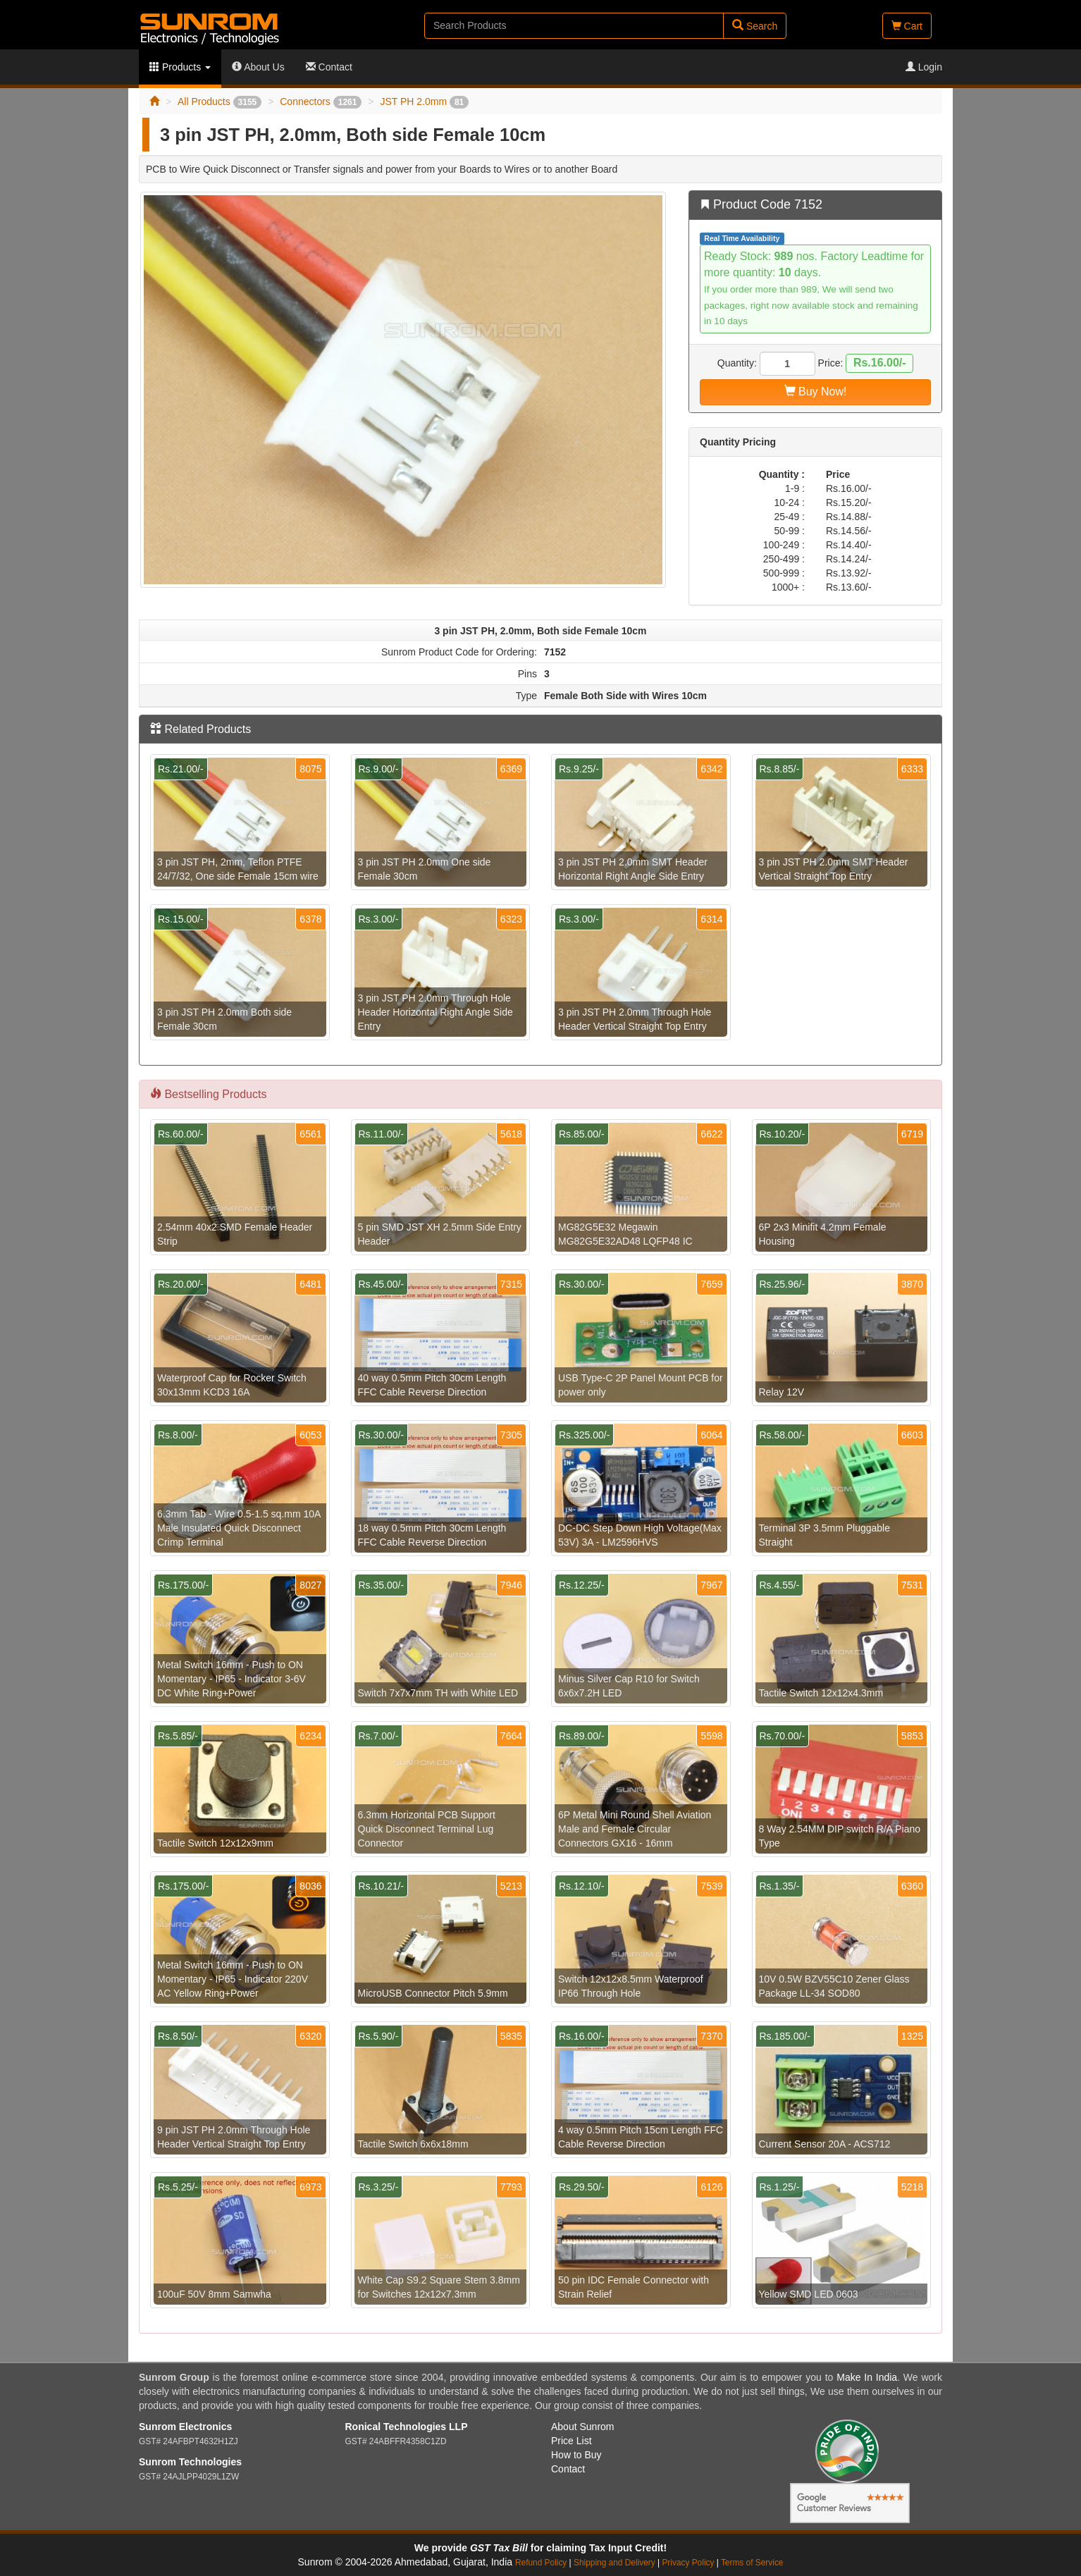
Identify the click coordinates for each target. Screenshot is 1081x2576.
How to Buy (576, 2454)
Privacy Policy (688, 2563)
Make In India (866, 2377)
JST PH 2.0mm (424, 101)
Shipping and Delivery (614, 2563)
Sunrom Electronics (185, 2426)
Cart (906, 26)
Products (180, 67)
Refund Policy (541, 2563)
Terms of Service (752, 2563)
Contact (329, 67)
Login (924, 67)
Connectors (321, 101)
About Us (258, 67)
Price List (571, 2440)
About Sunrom (582, 2426)
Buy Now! (815, 392)
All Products (219, 101)
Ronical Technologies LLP (406, 2426)
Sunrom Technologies (190, 2461)
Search (754, 26)
